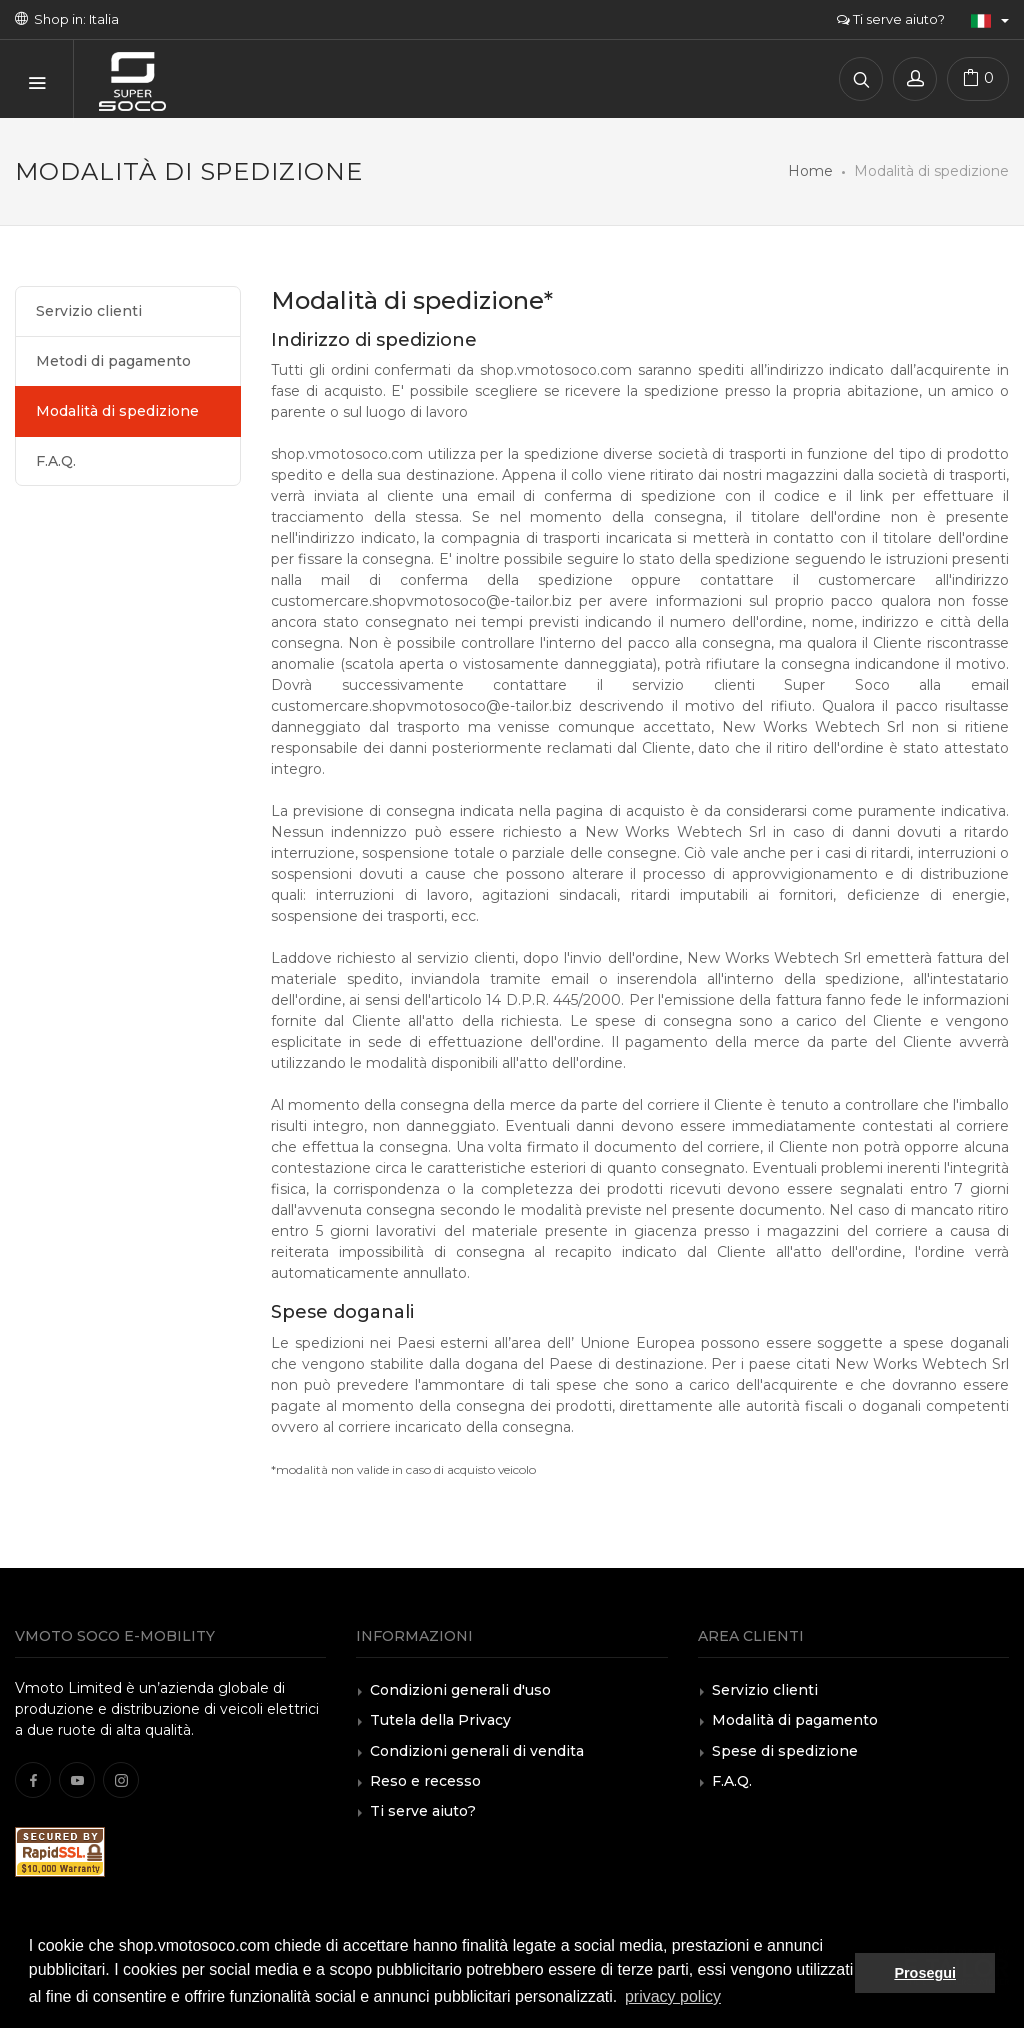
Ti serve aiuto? (891, 19)
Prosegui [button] (925, 1973)
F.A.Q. (56, 461)
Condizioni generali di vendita (477, 1751)
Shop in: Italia (67, 19)
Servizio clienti (89, 311)
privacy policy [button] (673, 1996)
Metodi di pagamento (113, 361)
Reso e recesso (425, 1781)
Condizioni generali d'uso (460, 1690)
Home (810, 171)
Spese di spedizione (785, 1751)
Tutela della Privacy (440, 1720)
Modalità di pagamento (795, 1720)
